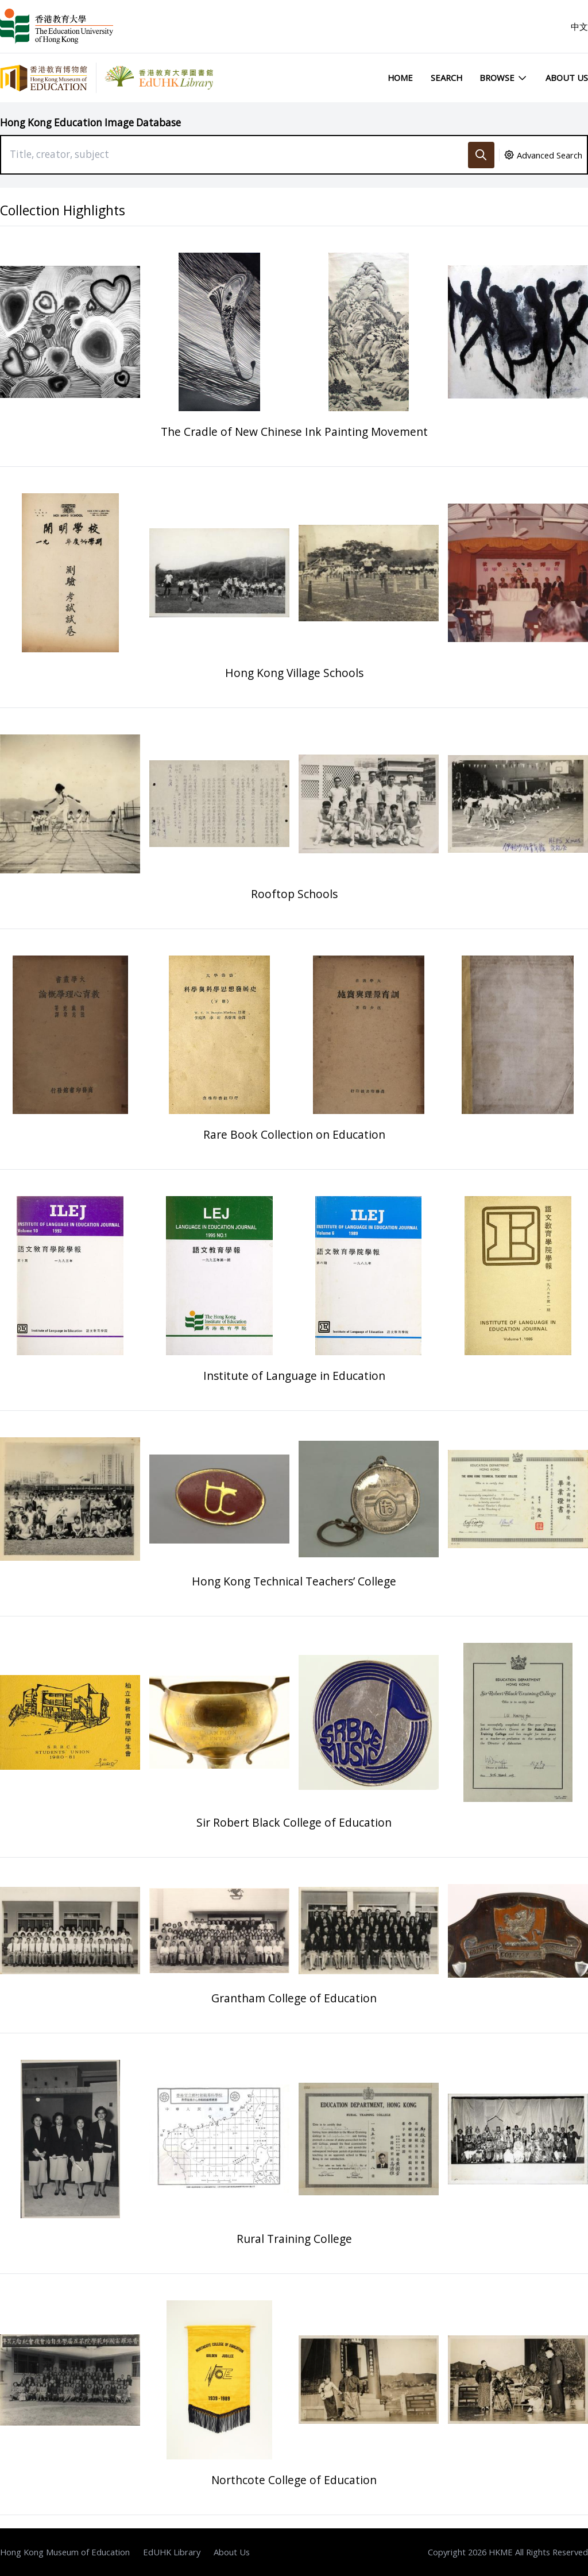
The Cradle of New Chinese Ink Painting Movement (294, 431)
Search (446, 77)
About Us (567, 77)
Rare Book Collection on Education (294, 1134)
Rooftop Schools (294, 894)
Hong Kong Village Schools (294, 672)
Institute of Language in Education (294, 1375)
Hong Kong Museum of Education (65, 2552)
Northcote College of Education (294, 2480)
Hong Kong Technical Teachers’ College (294, 1581)
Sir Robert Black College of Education (294, 1822)
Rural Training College (294, 2238)
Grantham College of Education (294, 1998)
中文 (579, 26)
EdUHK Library (171, 2552)
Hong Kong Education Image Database (90, 122)
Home (400, 77)
